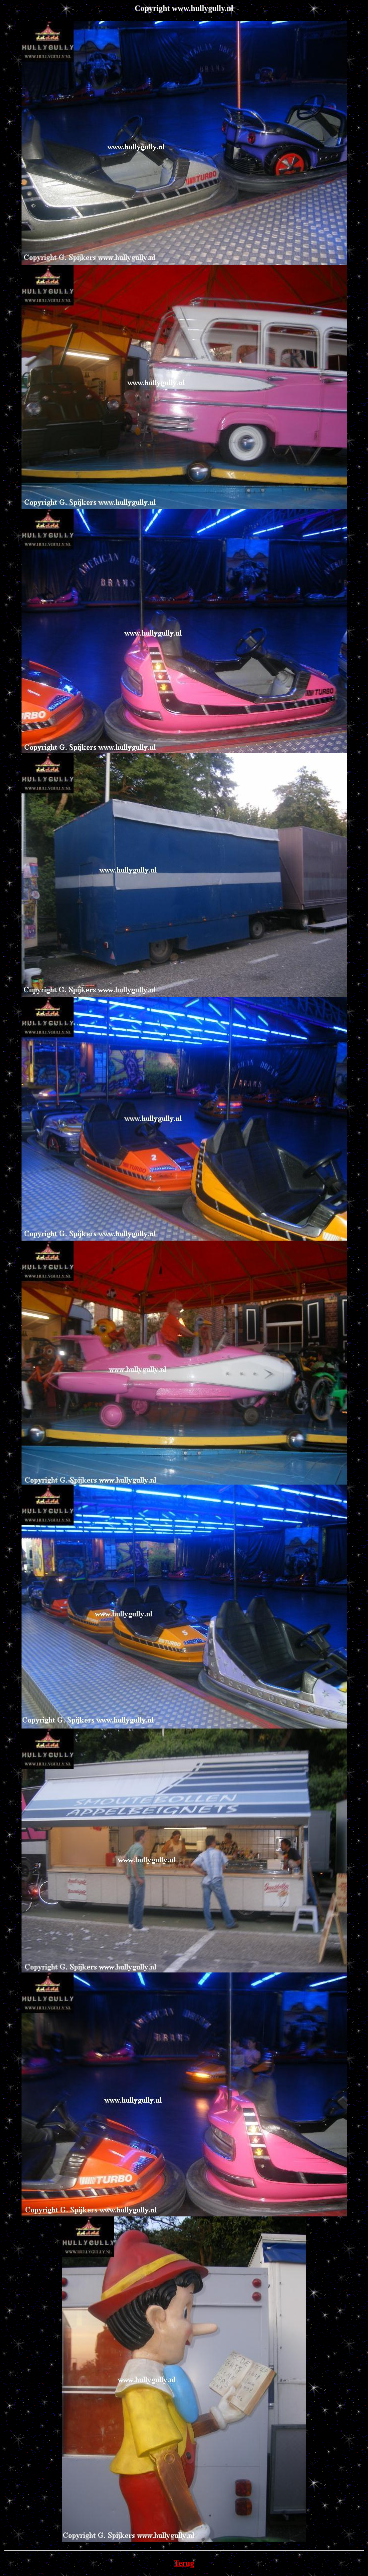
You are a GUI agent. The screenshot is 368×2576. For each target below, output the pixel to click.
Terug (184, 2563)
